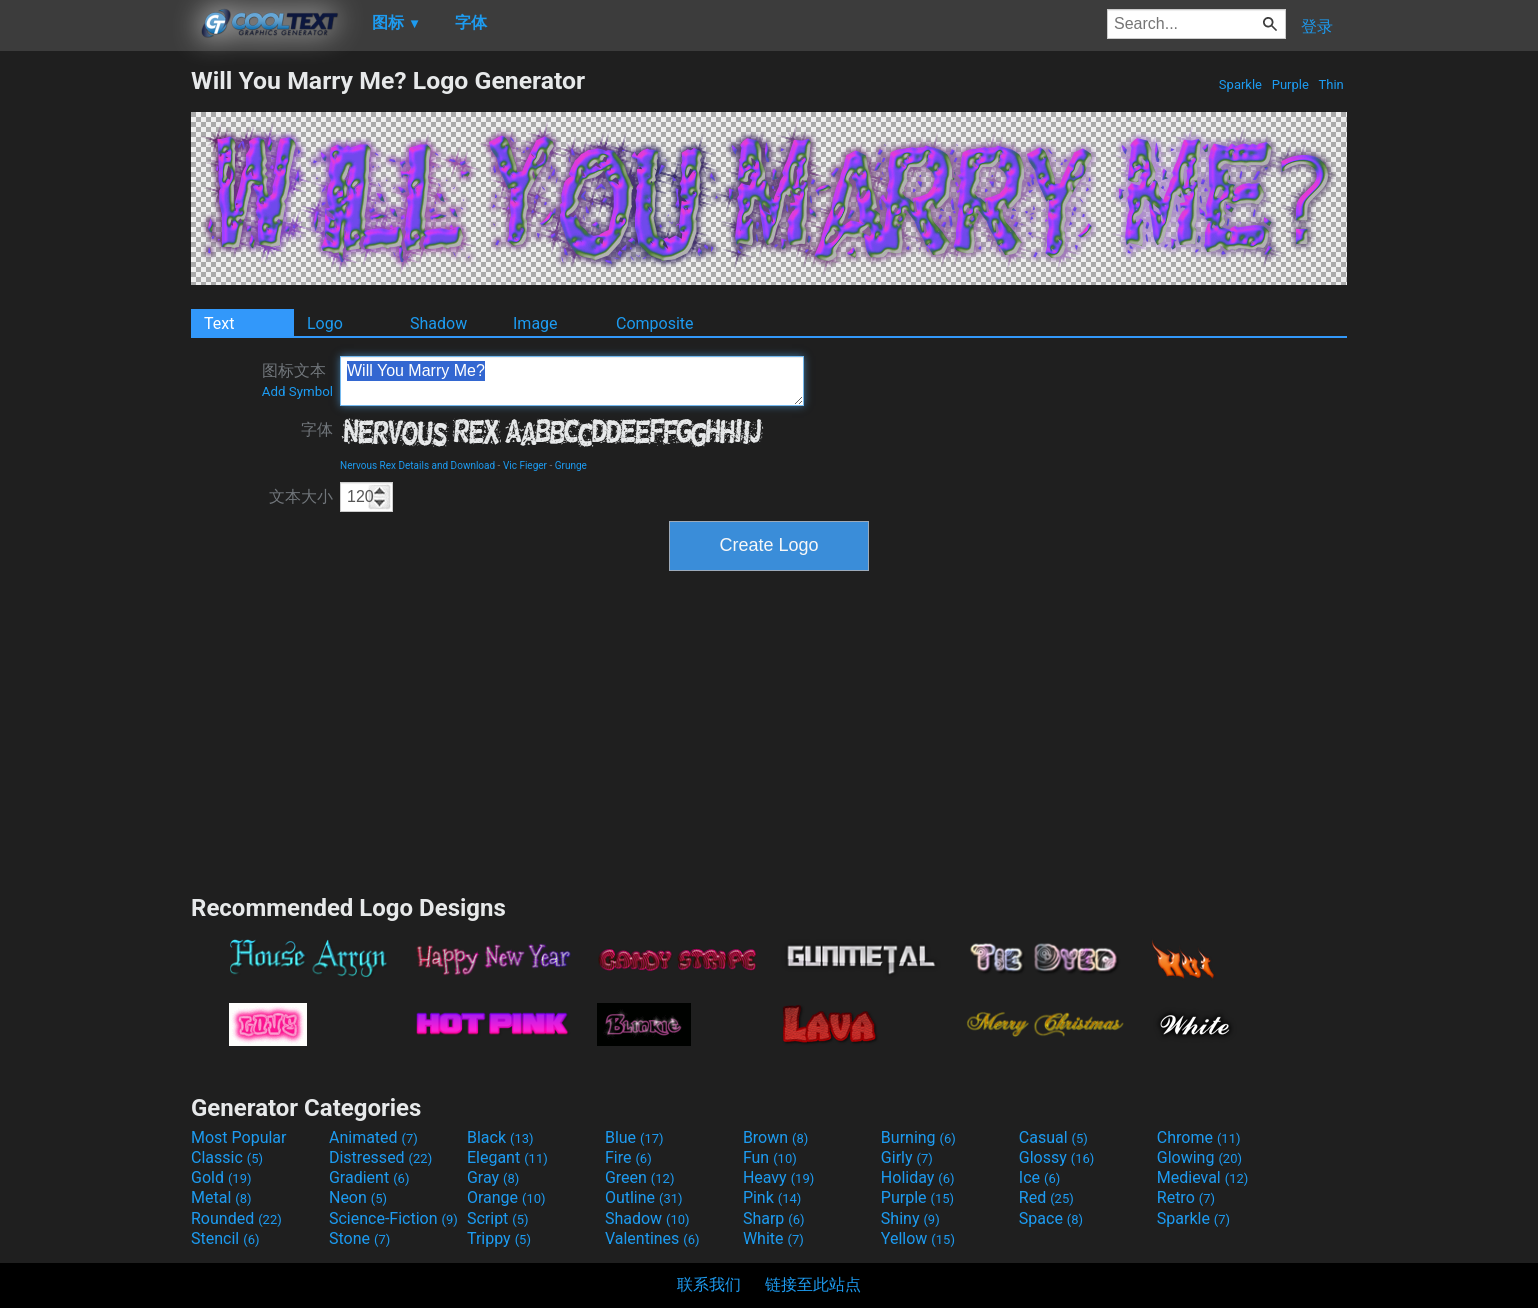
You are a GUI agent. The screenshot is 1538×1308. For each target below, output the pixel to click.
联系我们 (709, 1284)
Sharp (774, 1218)
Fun (770, 1157)
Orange (506, 1197)
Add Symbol (297, 391)
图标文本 (297, 380)
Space (1051, 1218)
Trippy (499, 1238)
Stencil (225, 1238)
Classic (227, 1157)
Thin (1331, 84)
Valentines (652, 1238)
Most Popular (239, 1137)
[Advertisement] (95, 366)
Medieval (1203, 1177)
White (773, 1238)
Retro (1186, 1197)
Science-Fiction (393, 1218)
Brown (775, 1137)
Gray (493, 1177)
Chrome (1199, 1137)
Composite (655, 323)
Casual (1053, 1137)
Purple (1290, 84)
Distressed (380, 1157)
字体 (317, 429)
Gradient (369, 1177)
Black (500, 1137)
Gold (221, 1177)
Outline (644, 1197)
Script (498, 1218)
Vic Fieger (525, 465)
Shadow (438, 323)
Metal (221, 1197)
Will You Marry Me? (572, 381)
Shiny (910, 1218)
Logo (325, 323)
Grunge (571, 465)
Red (1046, 1197)
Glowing (1199, 1157)
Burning (918, 1137)
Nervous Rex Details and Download (417, 465)
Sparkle (1241, 84)
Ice (1039, 1177)
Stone (359, 1238)
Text (219, 323)
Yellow (918, 1238)
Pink (772, 1197)
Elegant (507, 1157)
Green (640, 1177)
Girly (907, 1157)
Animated (373, 1137)
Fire (628, 1157)
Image (535, 323)
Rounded (236, 1218)
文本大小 (301, 496)
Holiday (918, 1177)
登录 (1317, 26)
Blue (634, 1137)
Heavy (778, 1177)
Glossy (1057, 1157)
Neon (358, 1197)
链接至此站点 (813, 1284)
